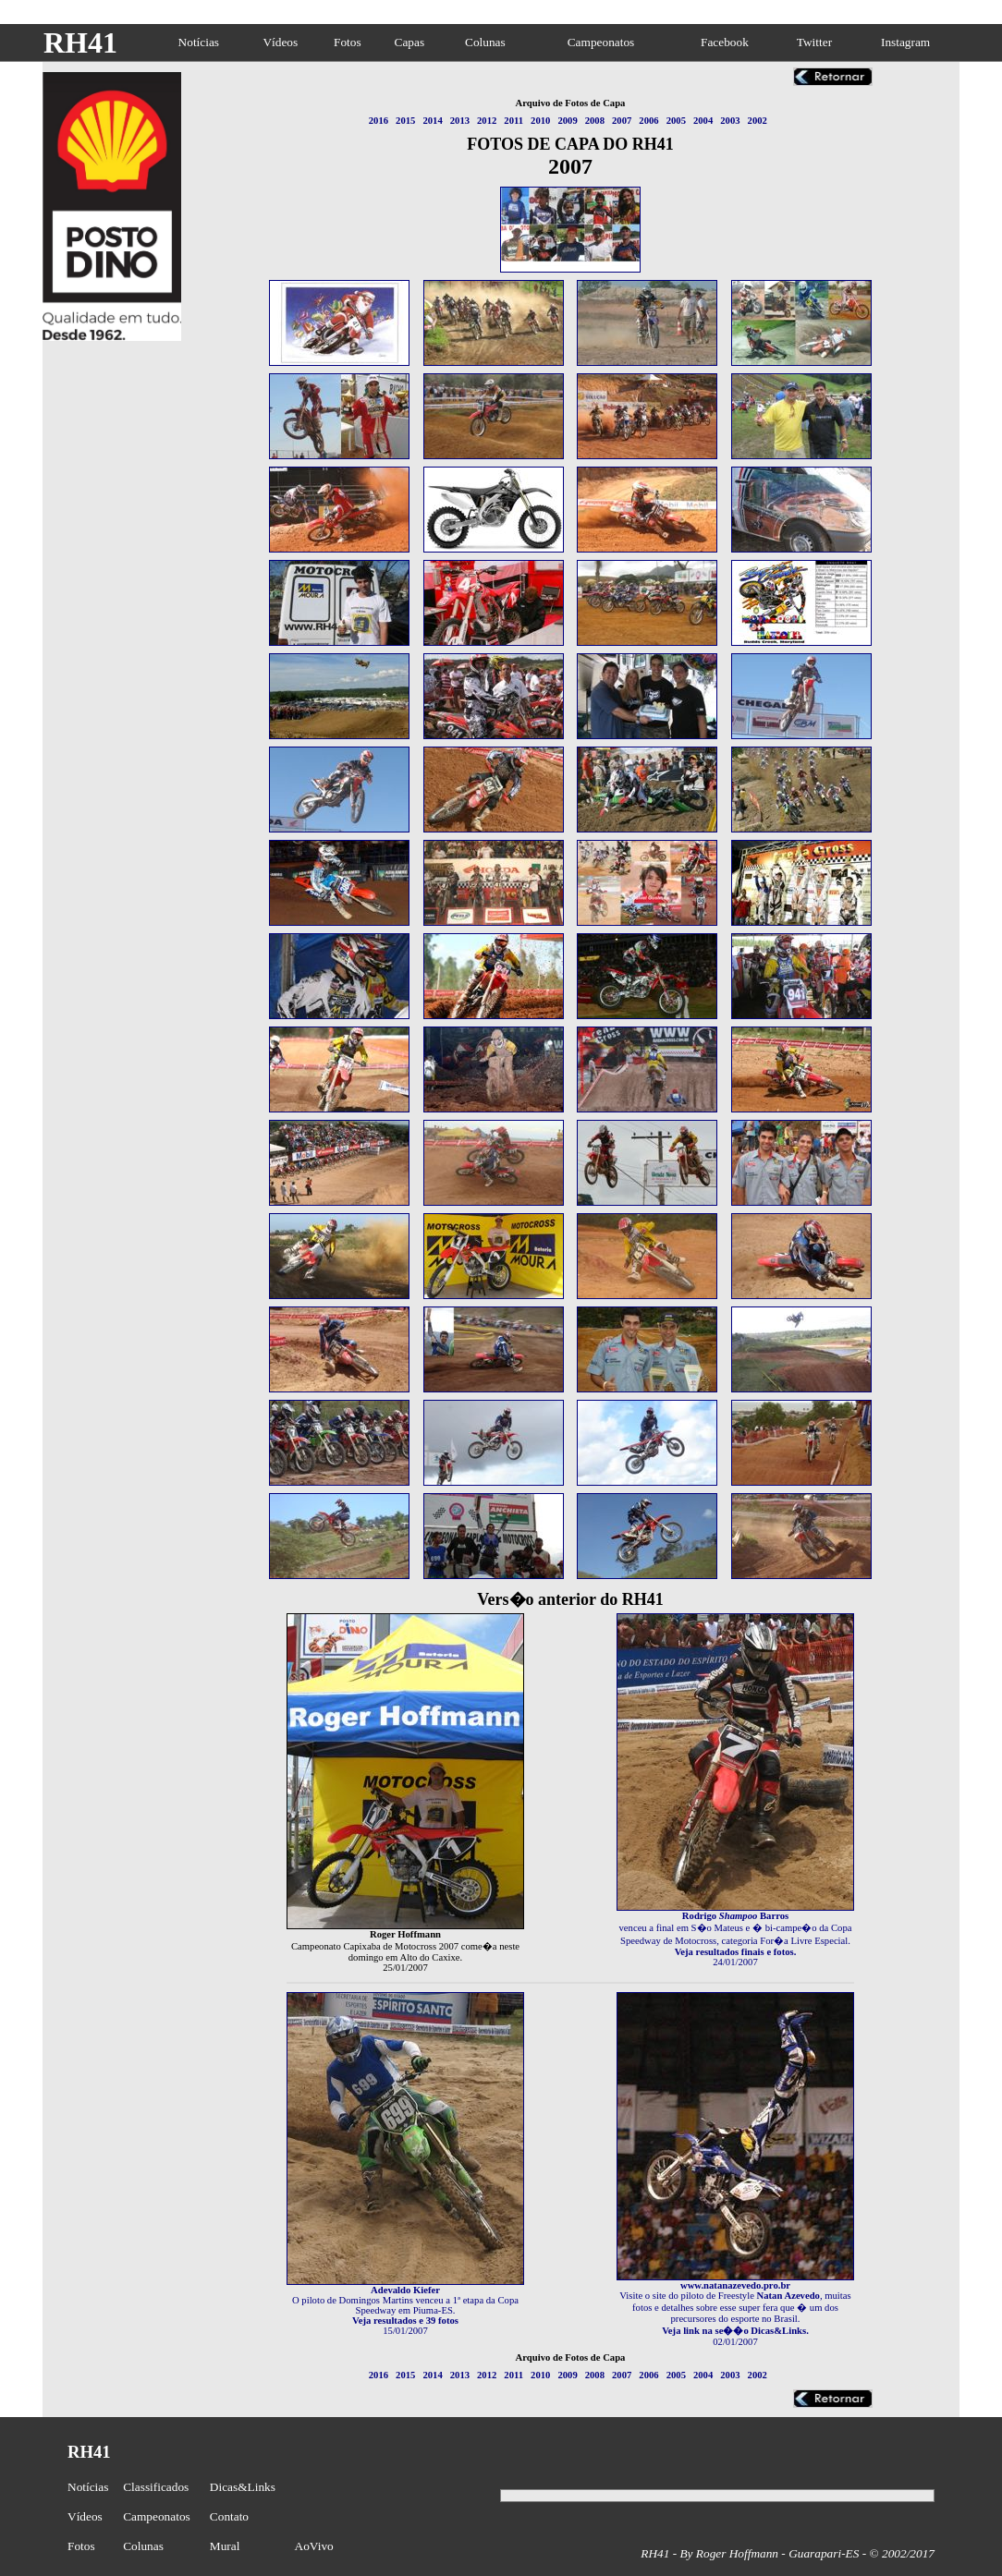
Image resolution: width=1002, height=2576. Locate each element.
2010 (540, 120)
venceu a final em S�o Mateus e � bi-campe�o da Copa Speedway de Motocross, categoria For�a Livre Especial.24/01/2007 (735, 1934)
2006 (648, 120)
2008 (595, 120)
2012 (486, 120)
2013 (460, 120)
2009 (567, 120)
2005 (676, 120)
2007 (621, 120)
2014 (432, 120)
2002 (757, 120)
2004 (703, 120)
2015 (405, 120)
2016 (378, 120)
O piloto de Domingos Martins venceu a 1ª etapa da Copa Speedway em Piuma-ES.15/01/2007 (405, 2306)
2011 (513, 120)
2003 (729, 120)
